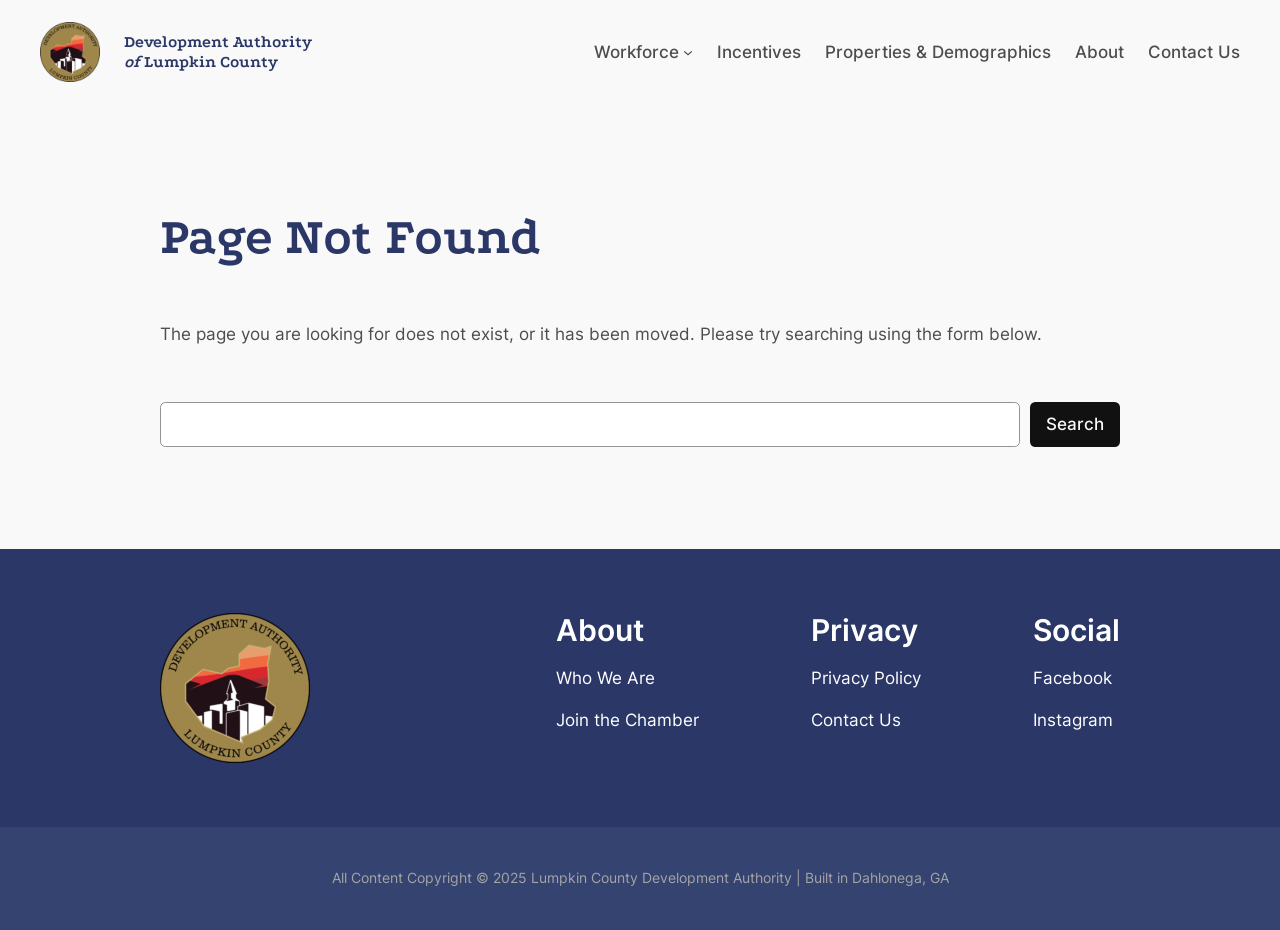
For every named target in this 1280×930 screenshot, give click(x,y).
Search (1075, 424)
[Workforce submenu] (688, 52)
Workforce (636, 52)
